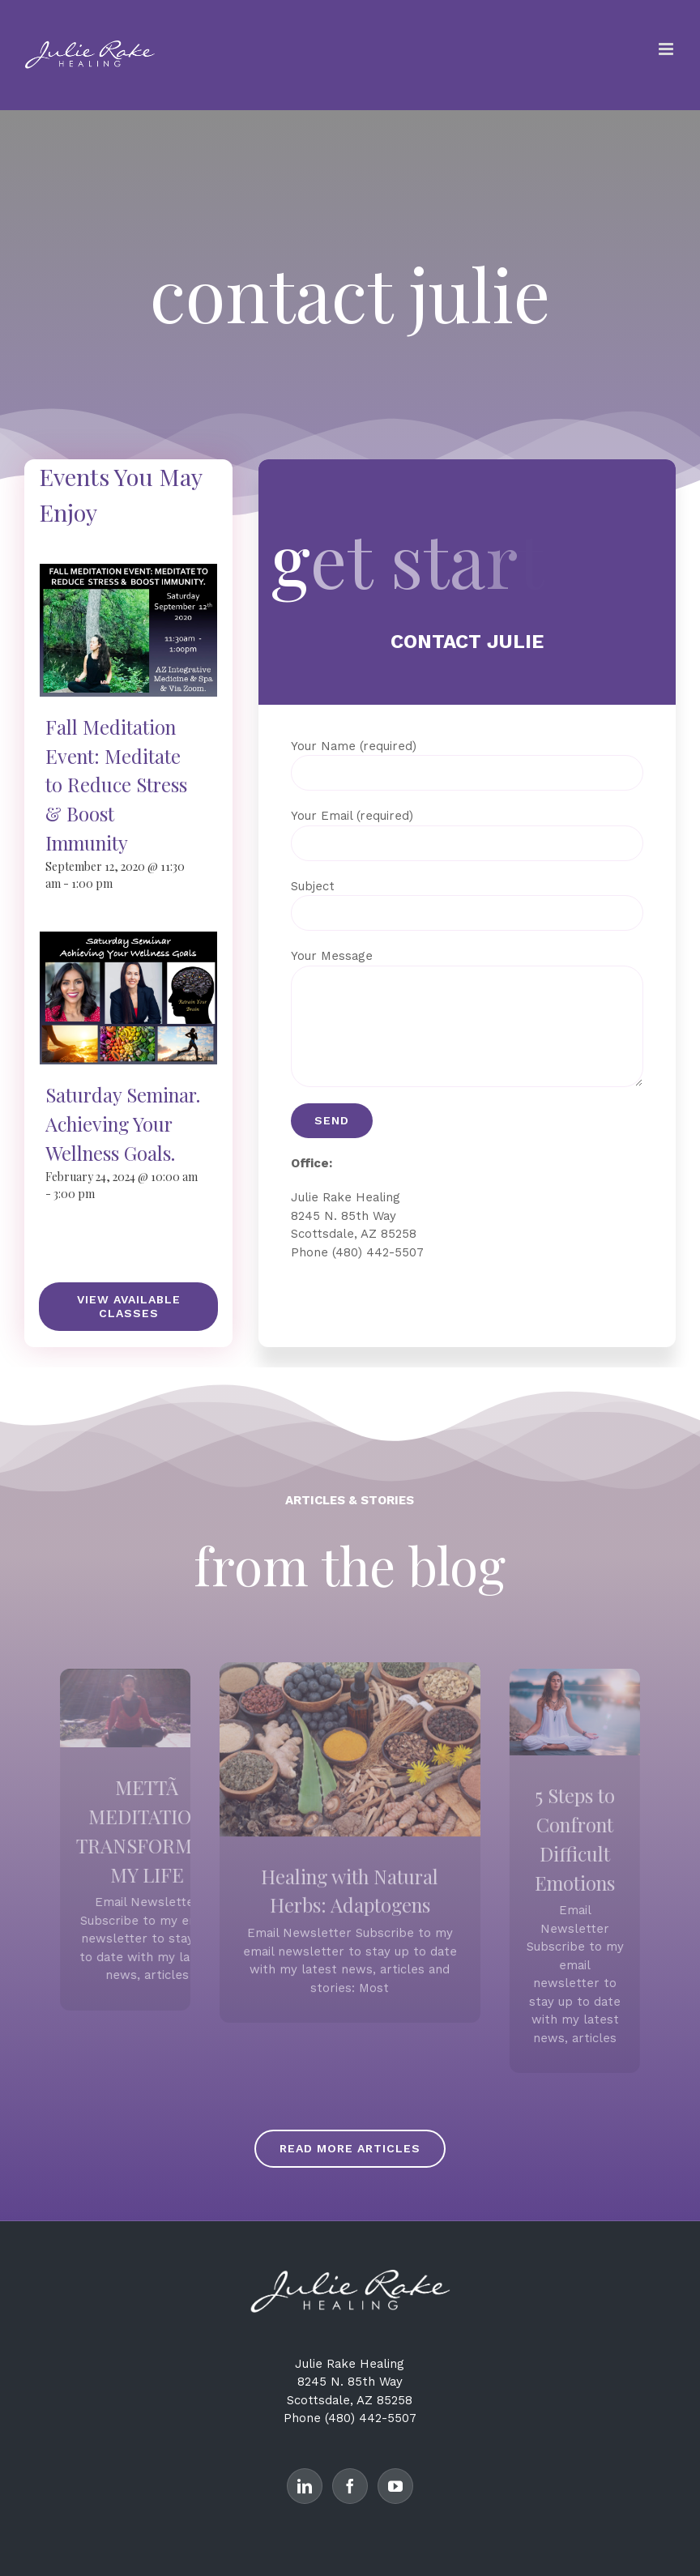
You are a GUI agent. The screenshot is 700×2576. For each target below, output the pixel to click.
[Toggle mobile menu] (667, 49)
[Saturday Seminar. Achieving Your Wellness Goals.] (128, 940)
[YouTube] (395, 2486)
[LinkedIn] (304, 2486)
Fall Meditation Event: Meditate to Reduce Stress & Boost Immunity (116, 784)
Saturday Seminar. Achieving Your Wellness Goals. (122, 1123)
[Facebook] (350, 2486)
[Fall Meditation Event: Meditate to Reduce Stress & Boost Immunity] (128, 572)
